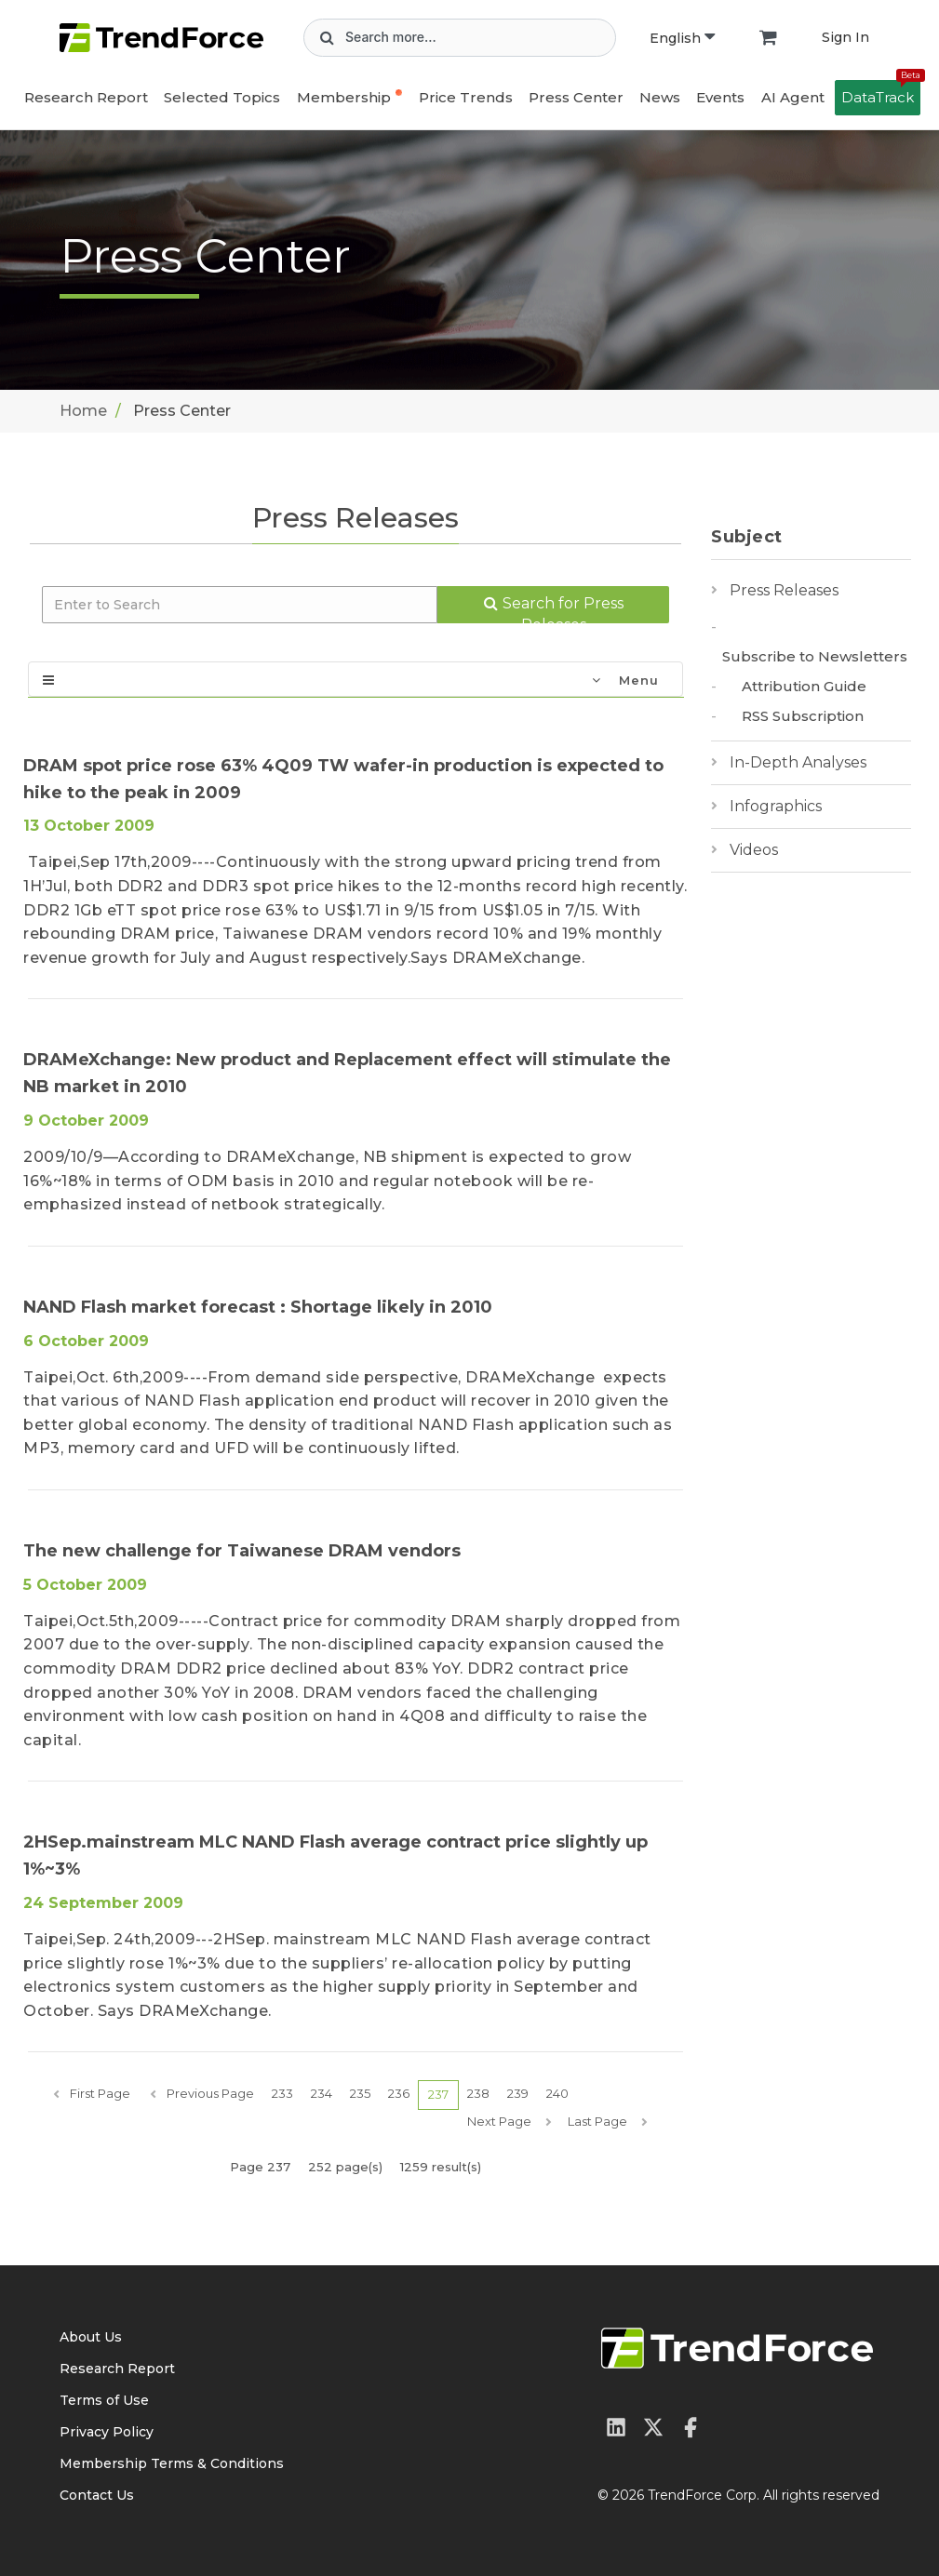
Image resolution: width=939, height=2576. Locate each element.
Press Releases (784, 590)
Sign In (845, 37)
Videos (754, 850)
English (682, 38)
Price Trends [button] (466, 97)
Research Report (86, 97)
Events (720, 97)
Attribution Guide (804, 686)
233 (282, 2093)
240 (557, 2093)
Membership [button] (344, 97)
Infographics (776, 806)
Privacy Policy (107, 2431)
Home (83, 411)
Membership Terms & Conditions (172, 2463)
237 (438, 2094)
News (659, 97)
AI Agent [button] (793, 97)
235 (360, 2093)
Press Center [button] (576, 97)
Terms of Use (104, 2400)
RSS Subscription (803, 716)
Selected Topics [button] (222, 97)
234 (321, 2093)
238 (478, 2093)
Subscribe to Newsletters (814, 656)
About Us (91, 2337)
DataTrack (880, 93)
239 (518, 2093)
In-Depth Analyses (798, 762)
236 (398, 2093)
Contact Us (97, 2495)
